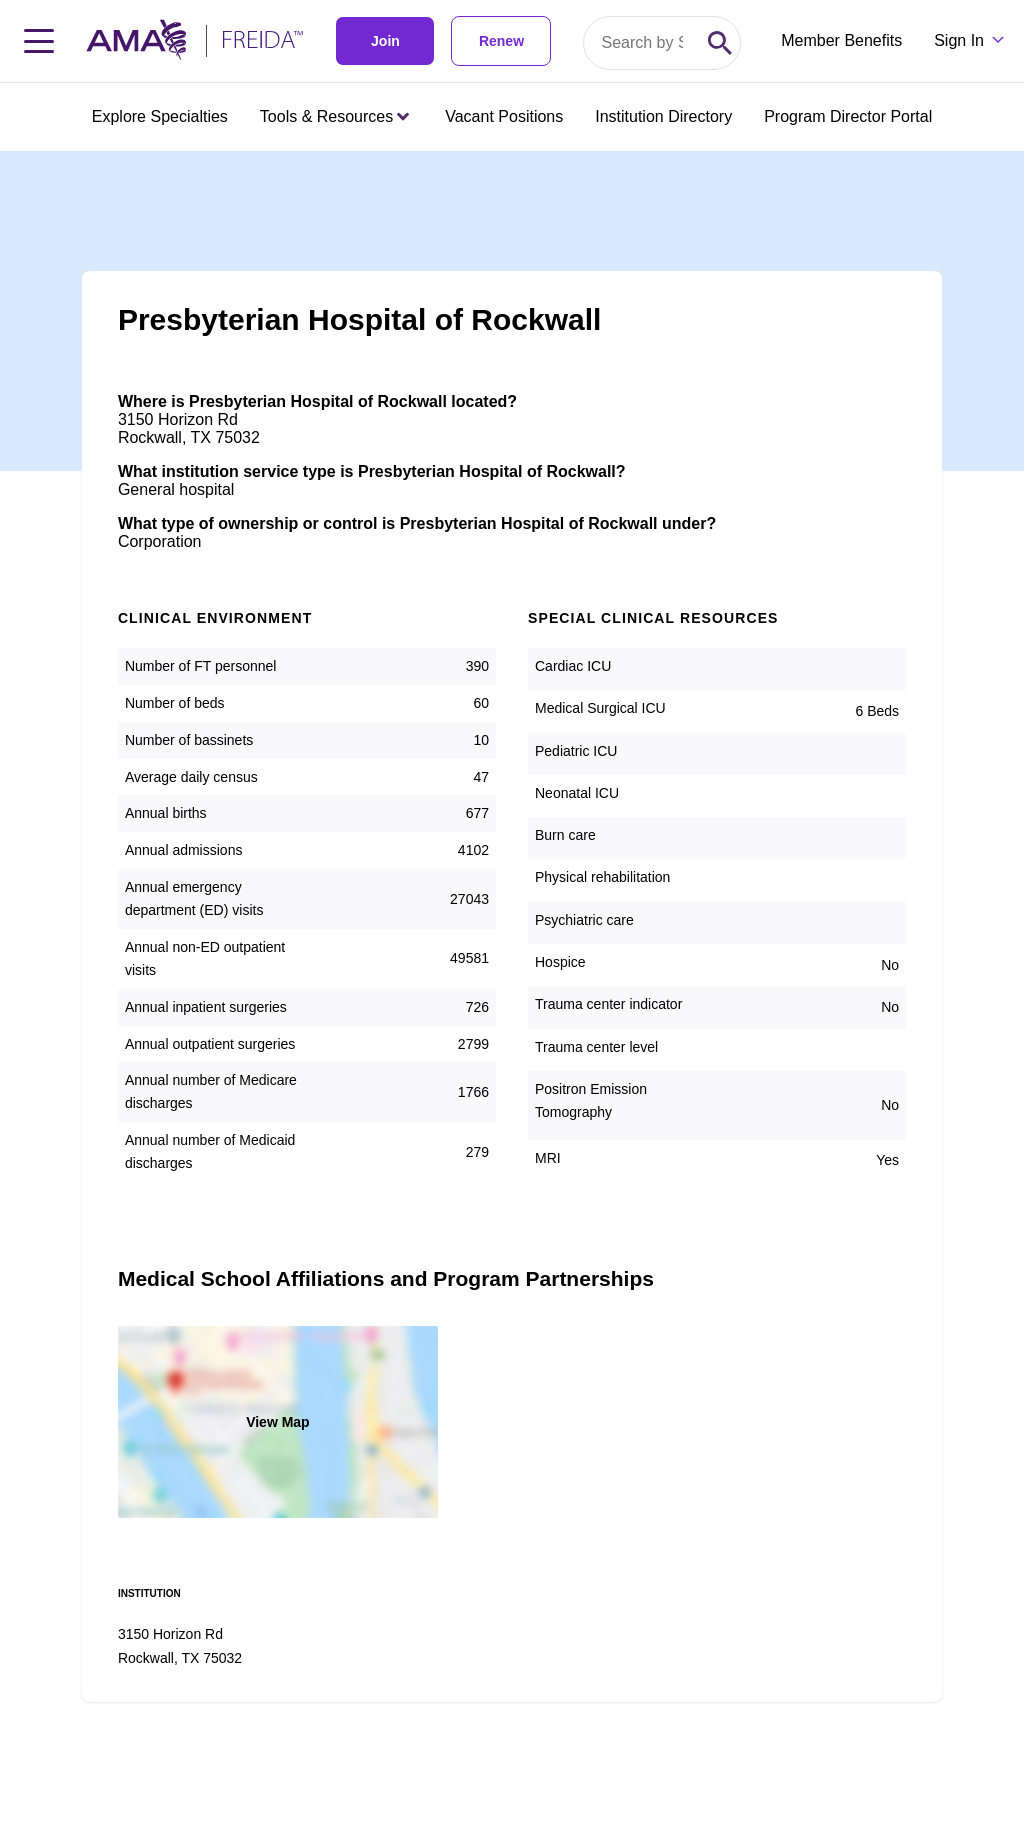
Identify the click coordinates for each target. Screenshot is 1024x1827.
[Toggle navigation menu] (39, 41)
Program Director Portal (848, 116)
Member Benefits (841, 40)
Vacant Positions (504, 116)
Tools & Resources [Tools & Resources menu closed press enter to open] (334, 116)
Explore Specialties (160, 116)
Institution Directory (663, 116)
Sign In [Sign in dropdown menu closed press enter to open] (959, 40)
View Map (278, 1422)
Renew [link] (501, 41)
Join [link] (385, 41)
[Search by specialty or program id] (642, 43)
